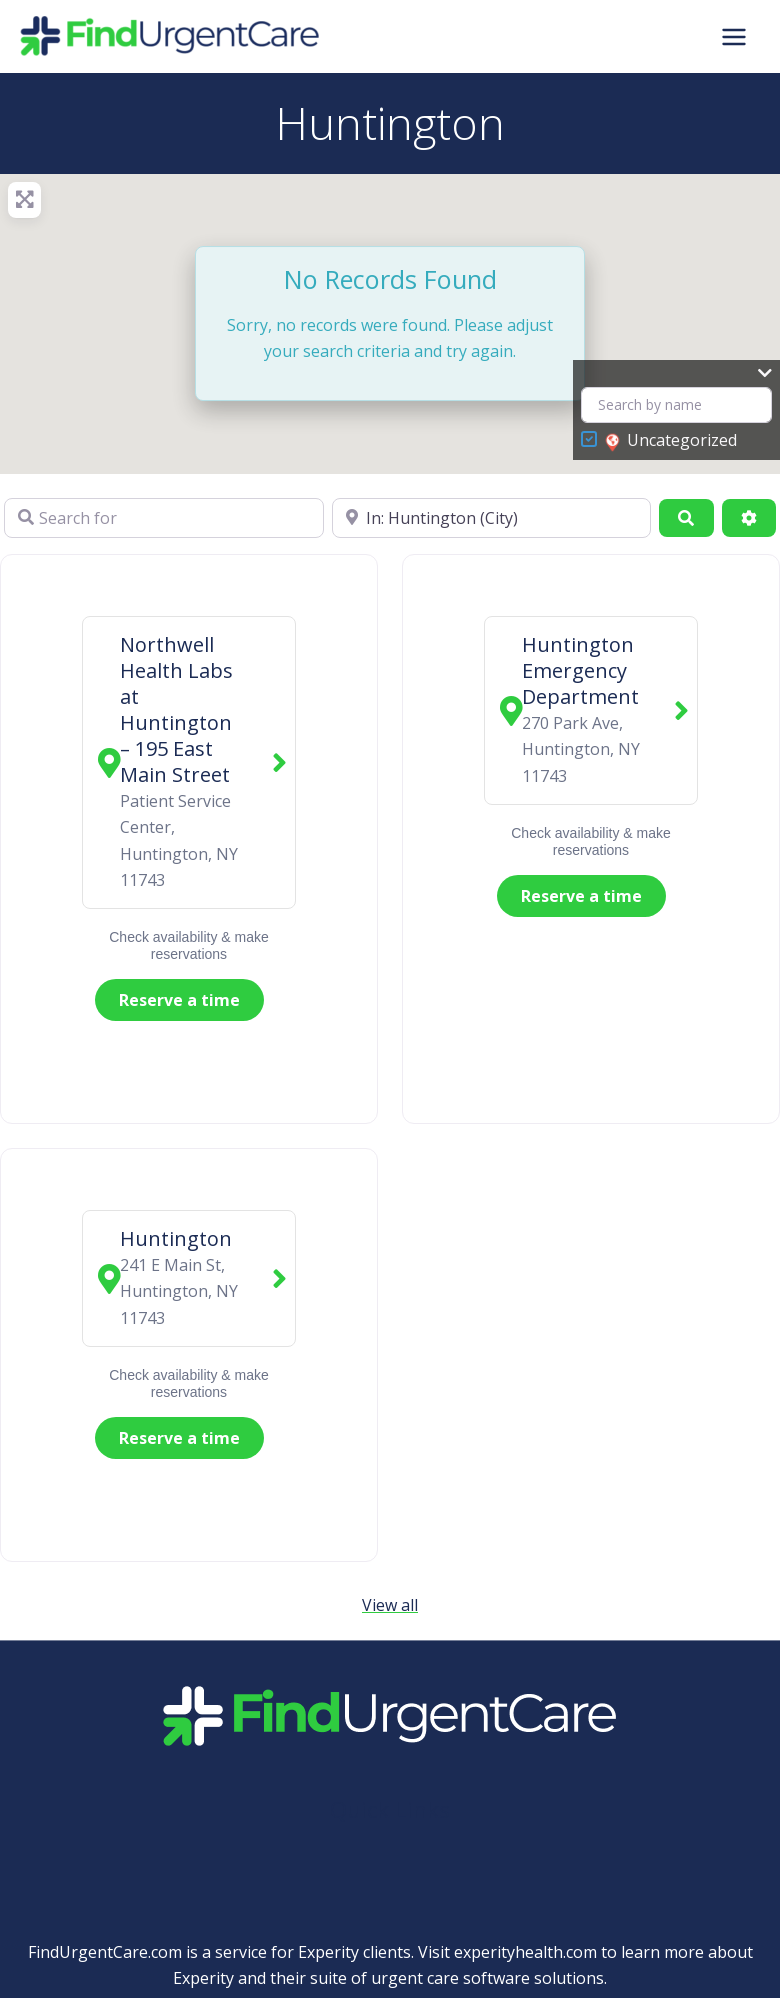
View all (390, 1605)
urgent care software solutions (487, 1978)
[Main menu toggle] (734, 36)
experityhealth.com (525, 1952)
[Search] (686, 518)
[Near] (492, 518)
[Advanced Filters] (749, 518)
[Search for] (164, 518)
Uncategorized (671, 441)
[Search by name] (676, 405)
